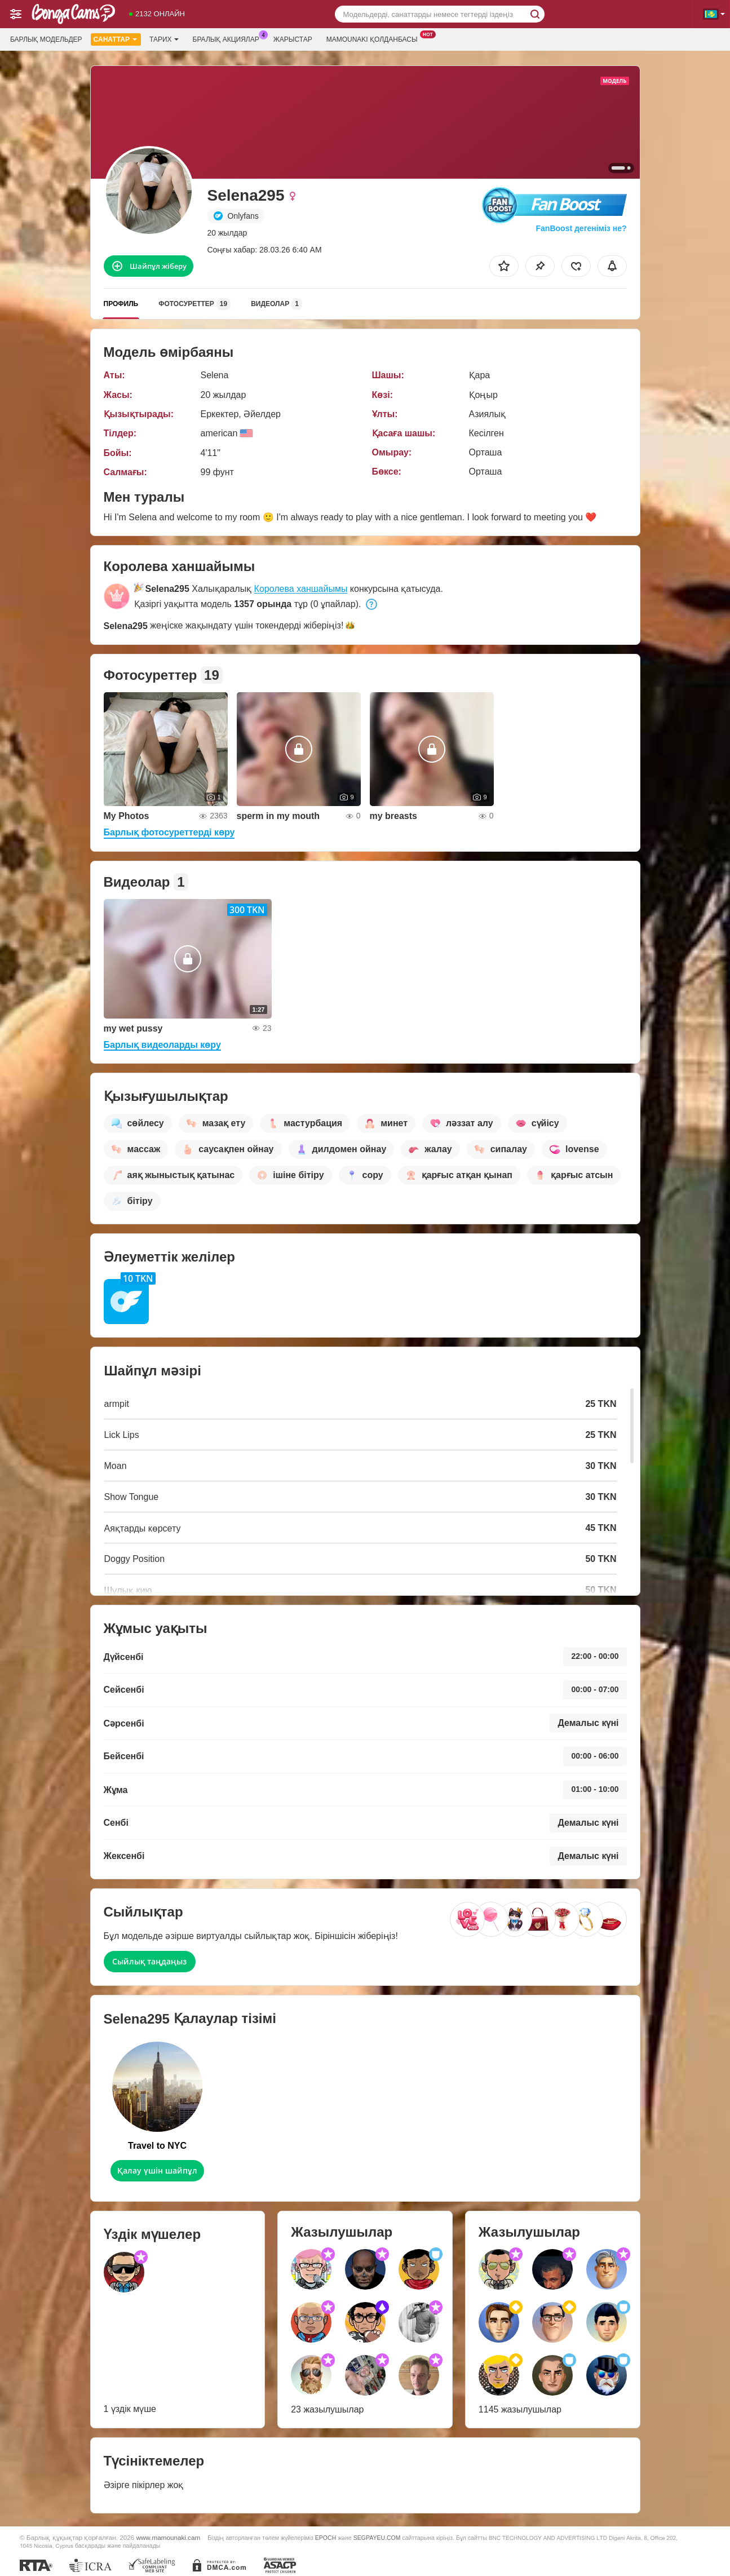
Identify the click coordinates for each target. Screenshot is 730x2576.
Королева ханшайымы (301, 589)
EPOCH (325, 2537)
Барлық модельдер (46, 39)
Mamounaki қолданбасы (374, 38)
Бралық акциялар (229, 38)
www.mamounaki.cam (168, 2537)
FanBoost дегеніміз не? (580, 228)
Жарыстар (292, 39)
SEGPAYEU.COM (377, 2537)
